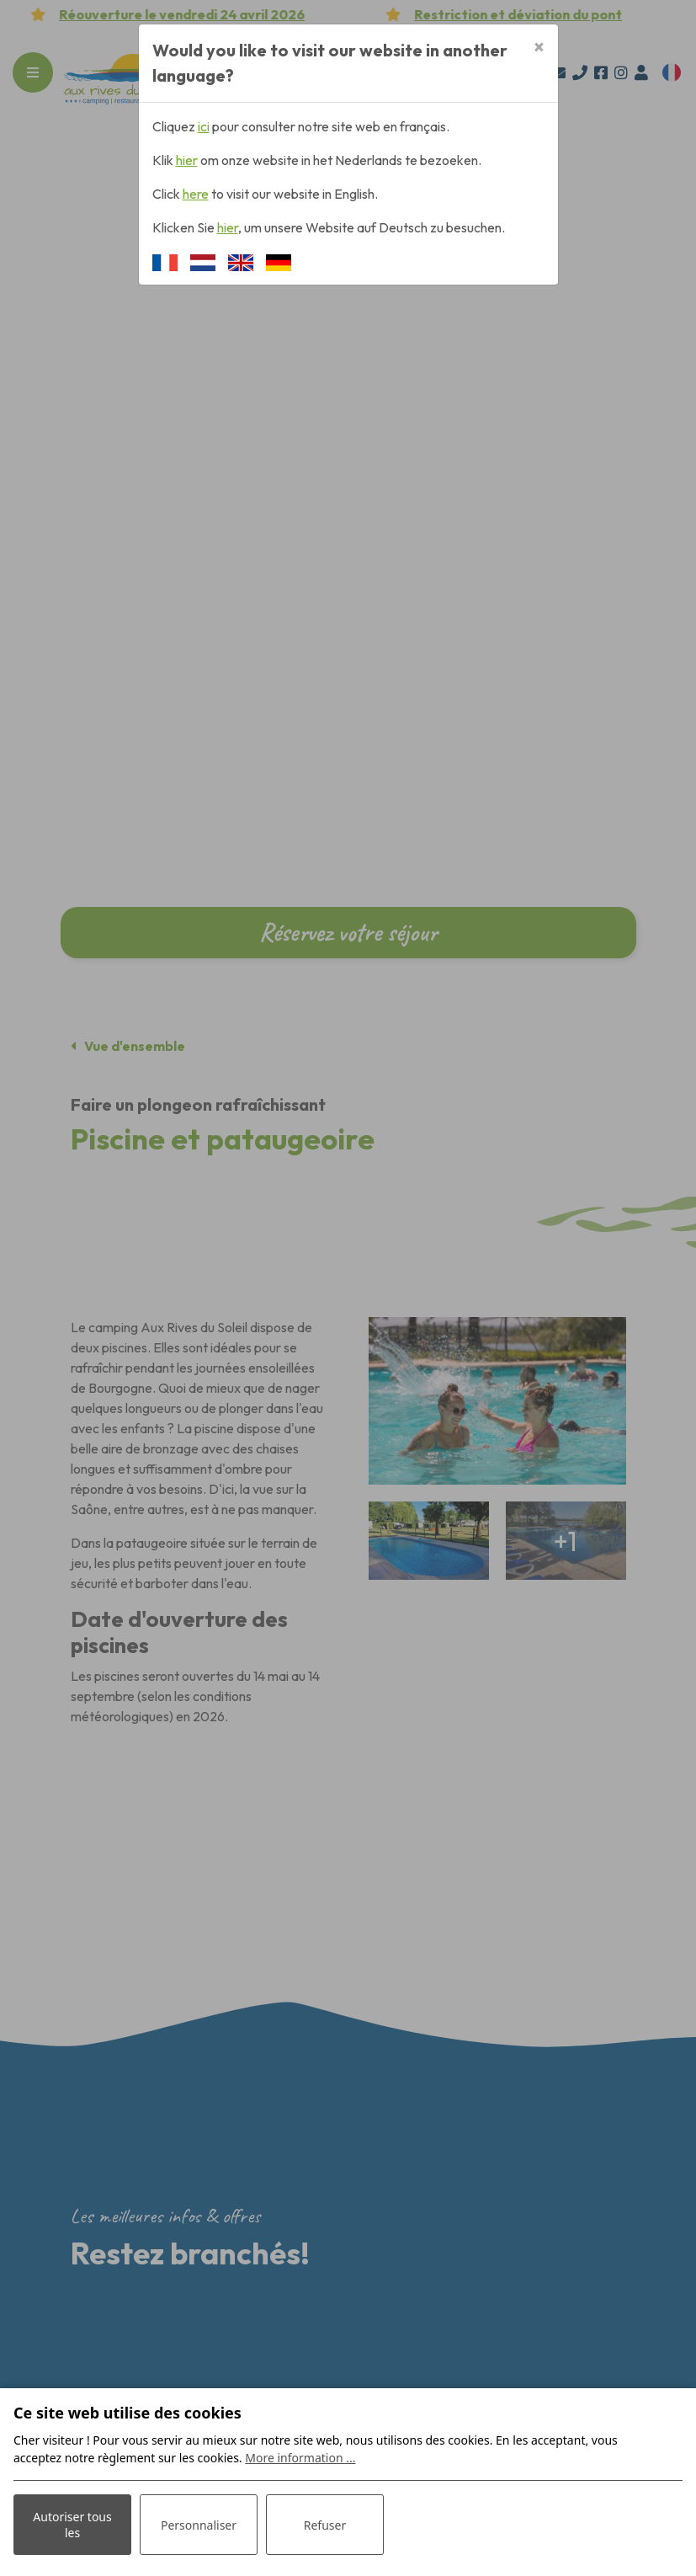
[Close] (539, 47)
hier (187, 160)
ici (204, 126)
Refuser (325, 2525)
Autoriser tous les (72, 2525)
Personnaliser (198, 2525)
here (196, 193)
